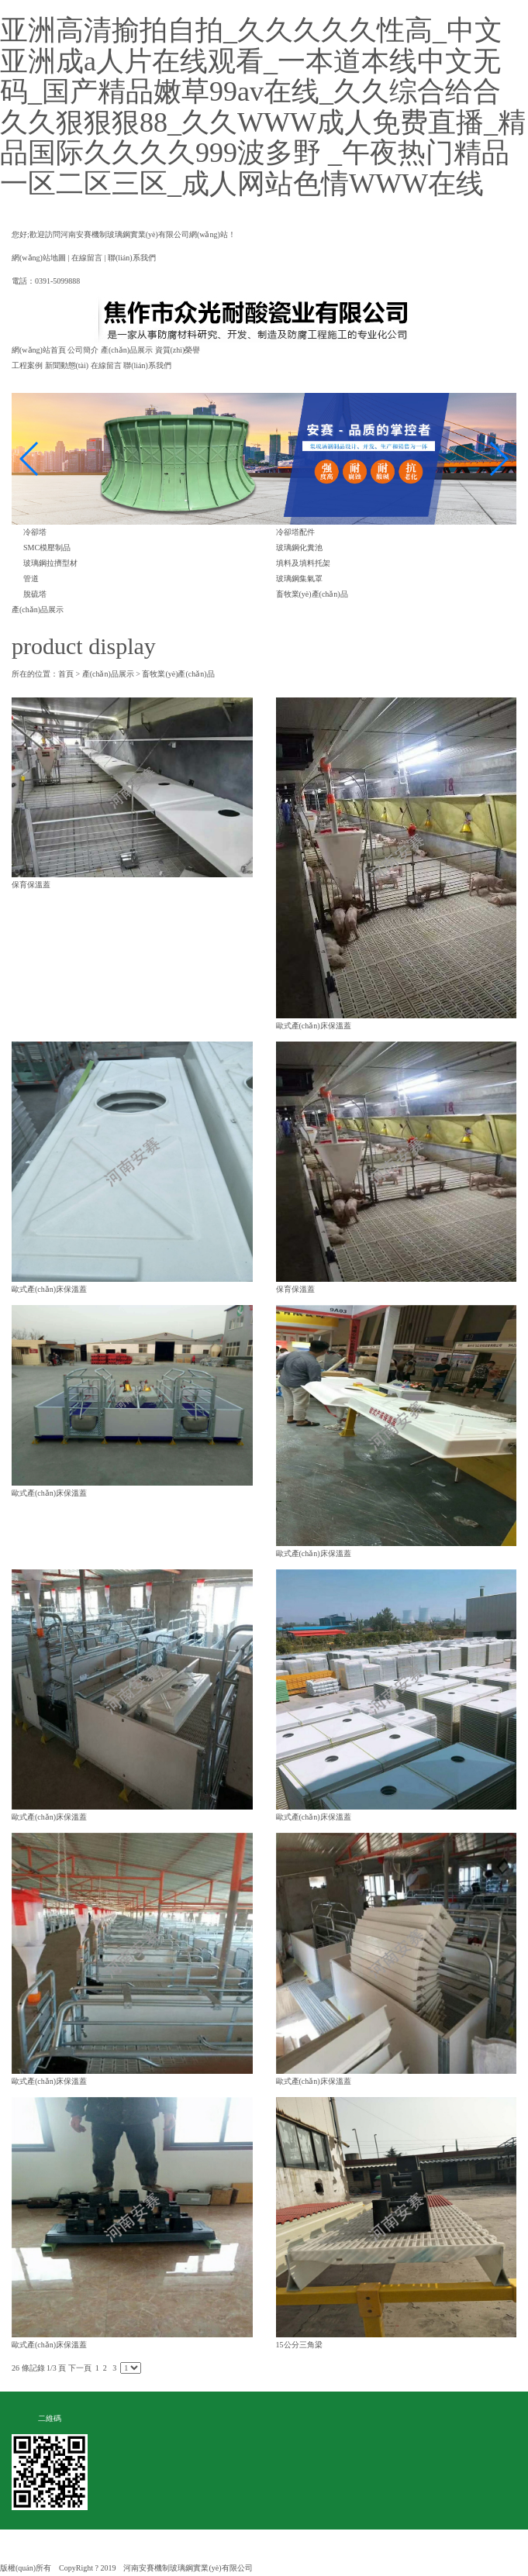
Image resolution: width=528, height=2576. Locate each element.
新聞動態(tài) (67, 365)
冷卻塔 (35, 532)
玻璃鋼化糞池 (299, 547)
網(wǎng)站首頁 (39, 350)
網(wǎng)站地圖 (39, 257)
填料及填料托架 (303, 563)
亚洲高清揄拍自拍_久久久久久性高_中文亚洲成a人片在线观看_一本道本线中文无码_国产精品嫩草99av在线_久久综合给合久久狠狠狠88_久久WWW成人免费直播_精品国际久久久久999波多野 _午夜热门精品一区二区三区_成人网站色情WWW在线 (263, 107)
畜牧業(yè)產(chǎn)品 (312, 594)
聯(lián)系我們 (132, 257)
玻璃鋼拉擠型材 (50, 563)
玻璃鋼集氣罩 (299, 578)
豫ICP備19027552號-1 (297, 2568)
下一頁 (79, 2368)
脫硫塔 (35, 594)
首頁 (66, 674)
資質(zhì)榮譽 (178, 350)
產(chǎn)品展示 (127, 350)
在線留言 (86, 257)
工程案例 (27, 365)
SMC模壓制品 (47, 547)
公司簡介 (82, 350)
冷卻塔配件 (295, 532)
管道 (31, 578)
